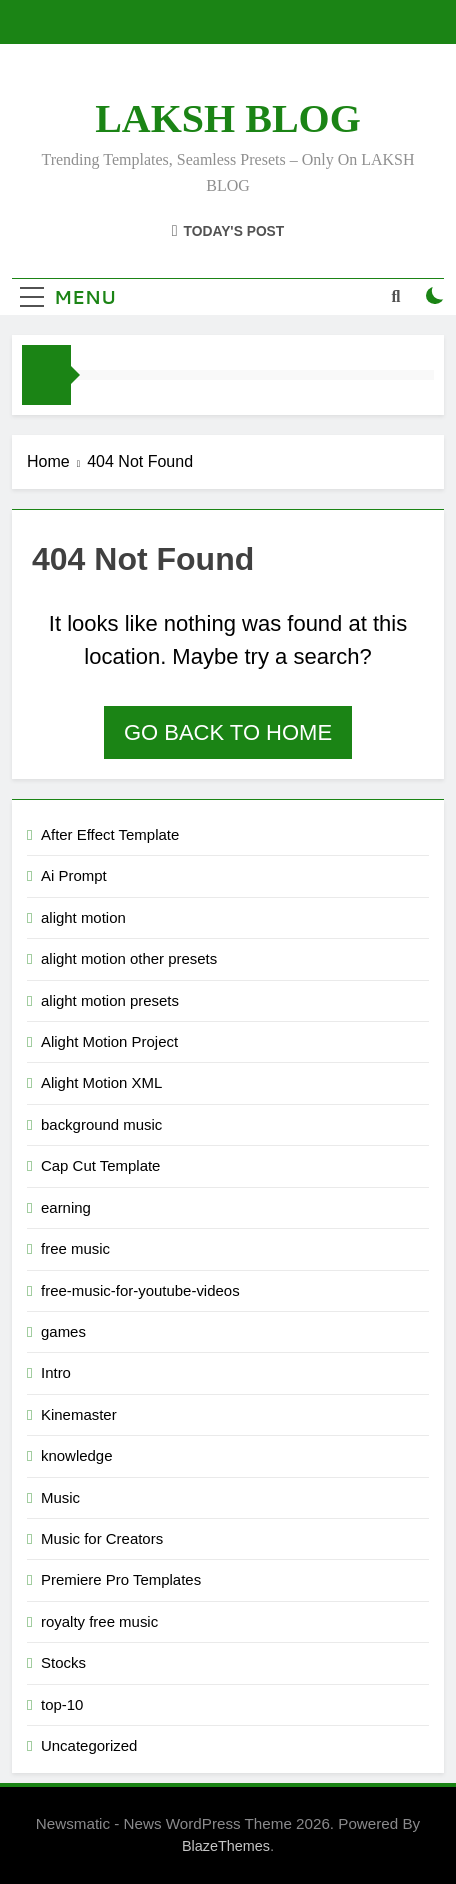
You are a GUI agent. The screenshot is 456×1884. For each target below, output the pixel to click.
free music (75, 1248)
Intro (56, 1372)
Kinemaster (79, 1414)
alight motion (83, 917)
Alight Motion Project (109, 1041)
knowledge (77, 1455)
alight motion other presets (129, 958)
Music (60, 1497)
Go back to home (228, 732)
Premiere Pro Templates (121, 1579)
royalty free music (99, 1621)
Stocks (63, 1662)
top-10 (62, 1704)
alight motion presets (110, 1000)
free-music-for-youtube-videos (140, 1290)
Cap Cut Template (100, 1165)
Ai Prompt (74, 875)
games (63, 1331)
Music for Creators (102, 1538)
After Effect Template (110, 834)
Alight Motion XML (101, 1082)
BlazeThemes (226, 1846)
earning (66, 1207)
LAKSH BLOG (228, 118)
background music (101, 1124)
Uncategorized (89, 1745)
